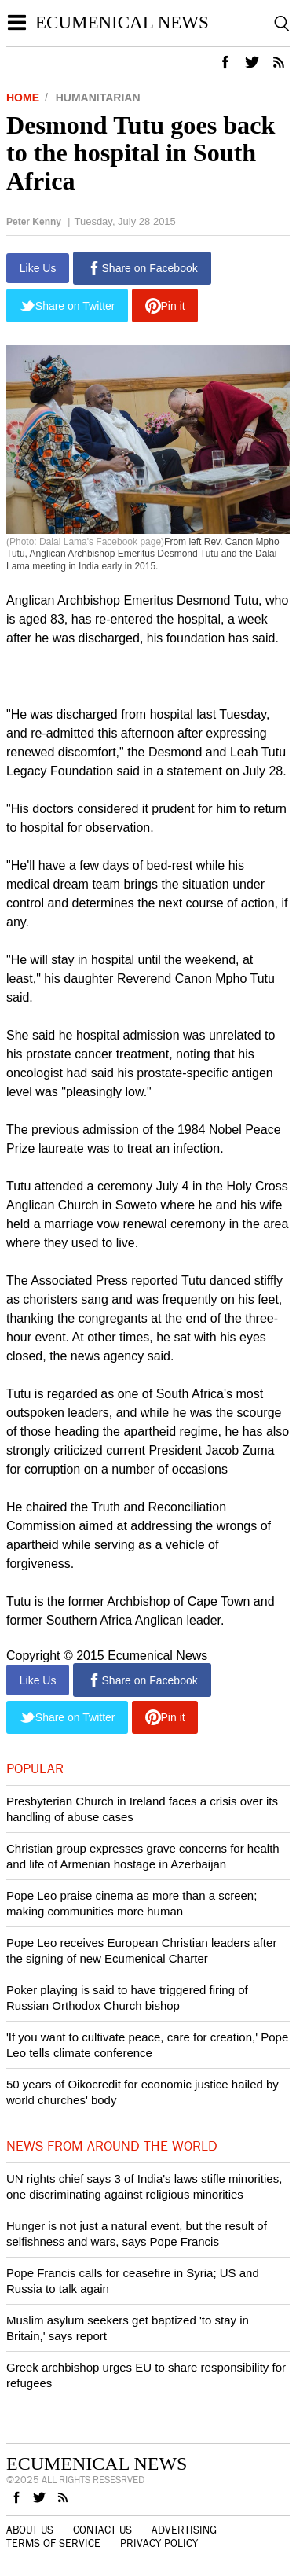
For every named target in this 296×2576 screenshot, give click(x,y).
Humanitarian (98, 97)
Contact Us (102, 2530)
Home (22, 97)
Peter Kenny (33, 221)
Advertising (184, 2530)
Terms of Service (53, 2543)
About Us (29, 2530)
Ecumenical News (122, 22)
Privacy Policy (159, 2543)
